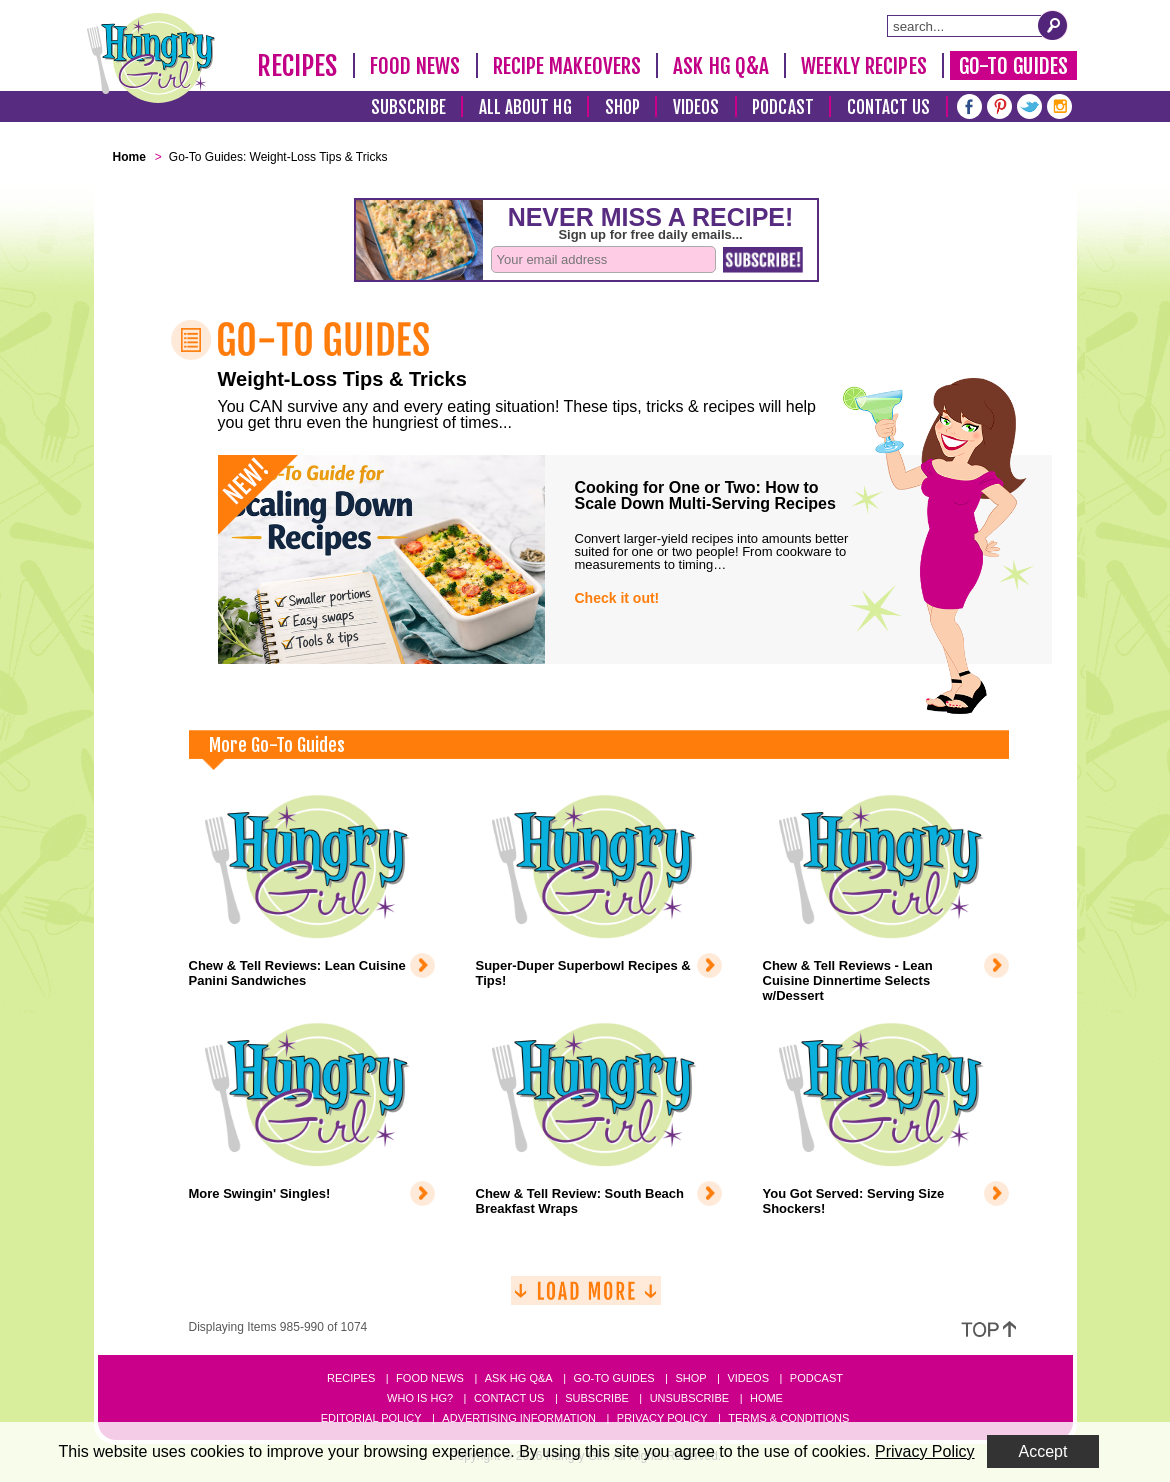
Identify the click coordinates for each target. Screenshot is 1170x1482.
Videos (696, 107)
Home (766, 1398)
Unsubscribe (689, 1398)
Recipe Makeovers (567, 66)
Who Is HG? (420, 1398)
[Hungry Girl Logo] (151, 58)
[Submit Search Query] (1053, 25)
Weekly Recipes (863, 66)
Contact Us (889, 107)
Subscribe (408, 107)
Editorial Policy (371, 1418)
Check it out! (617, 598)
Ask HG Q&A (721, 66)
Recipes (297, 66)
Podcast (783, 107)
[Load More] (586, 1298)
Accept (1043, 1451)
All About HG (525, 107)
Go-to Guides (613, 1378)
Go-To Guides (1013, 66)
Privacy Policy (662, 1418)
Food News (415, 66)
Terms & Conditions (788, 1418)
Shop (622, 107)
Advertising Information (519, 1418)
